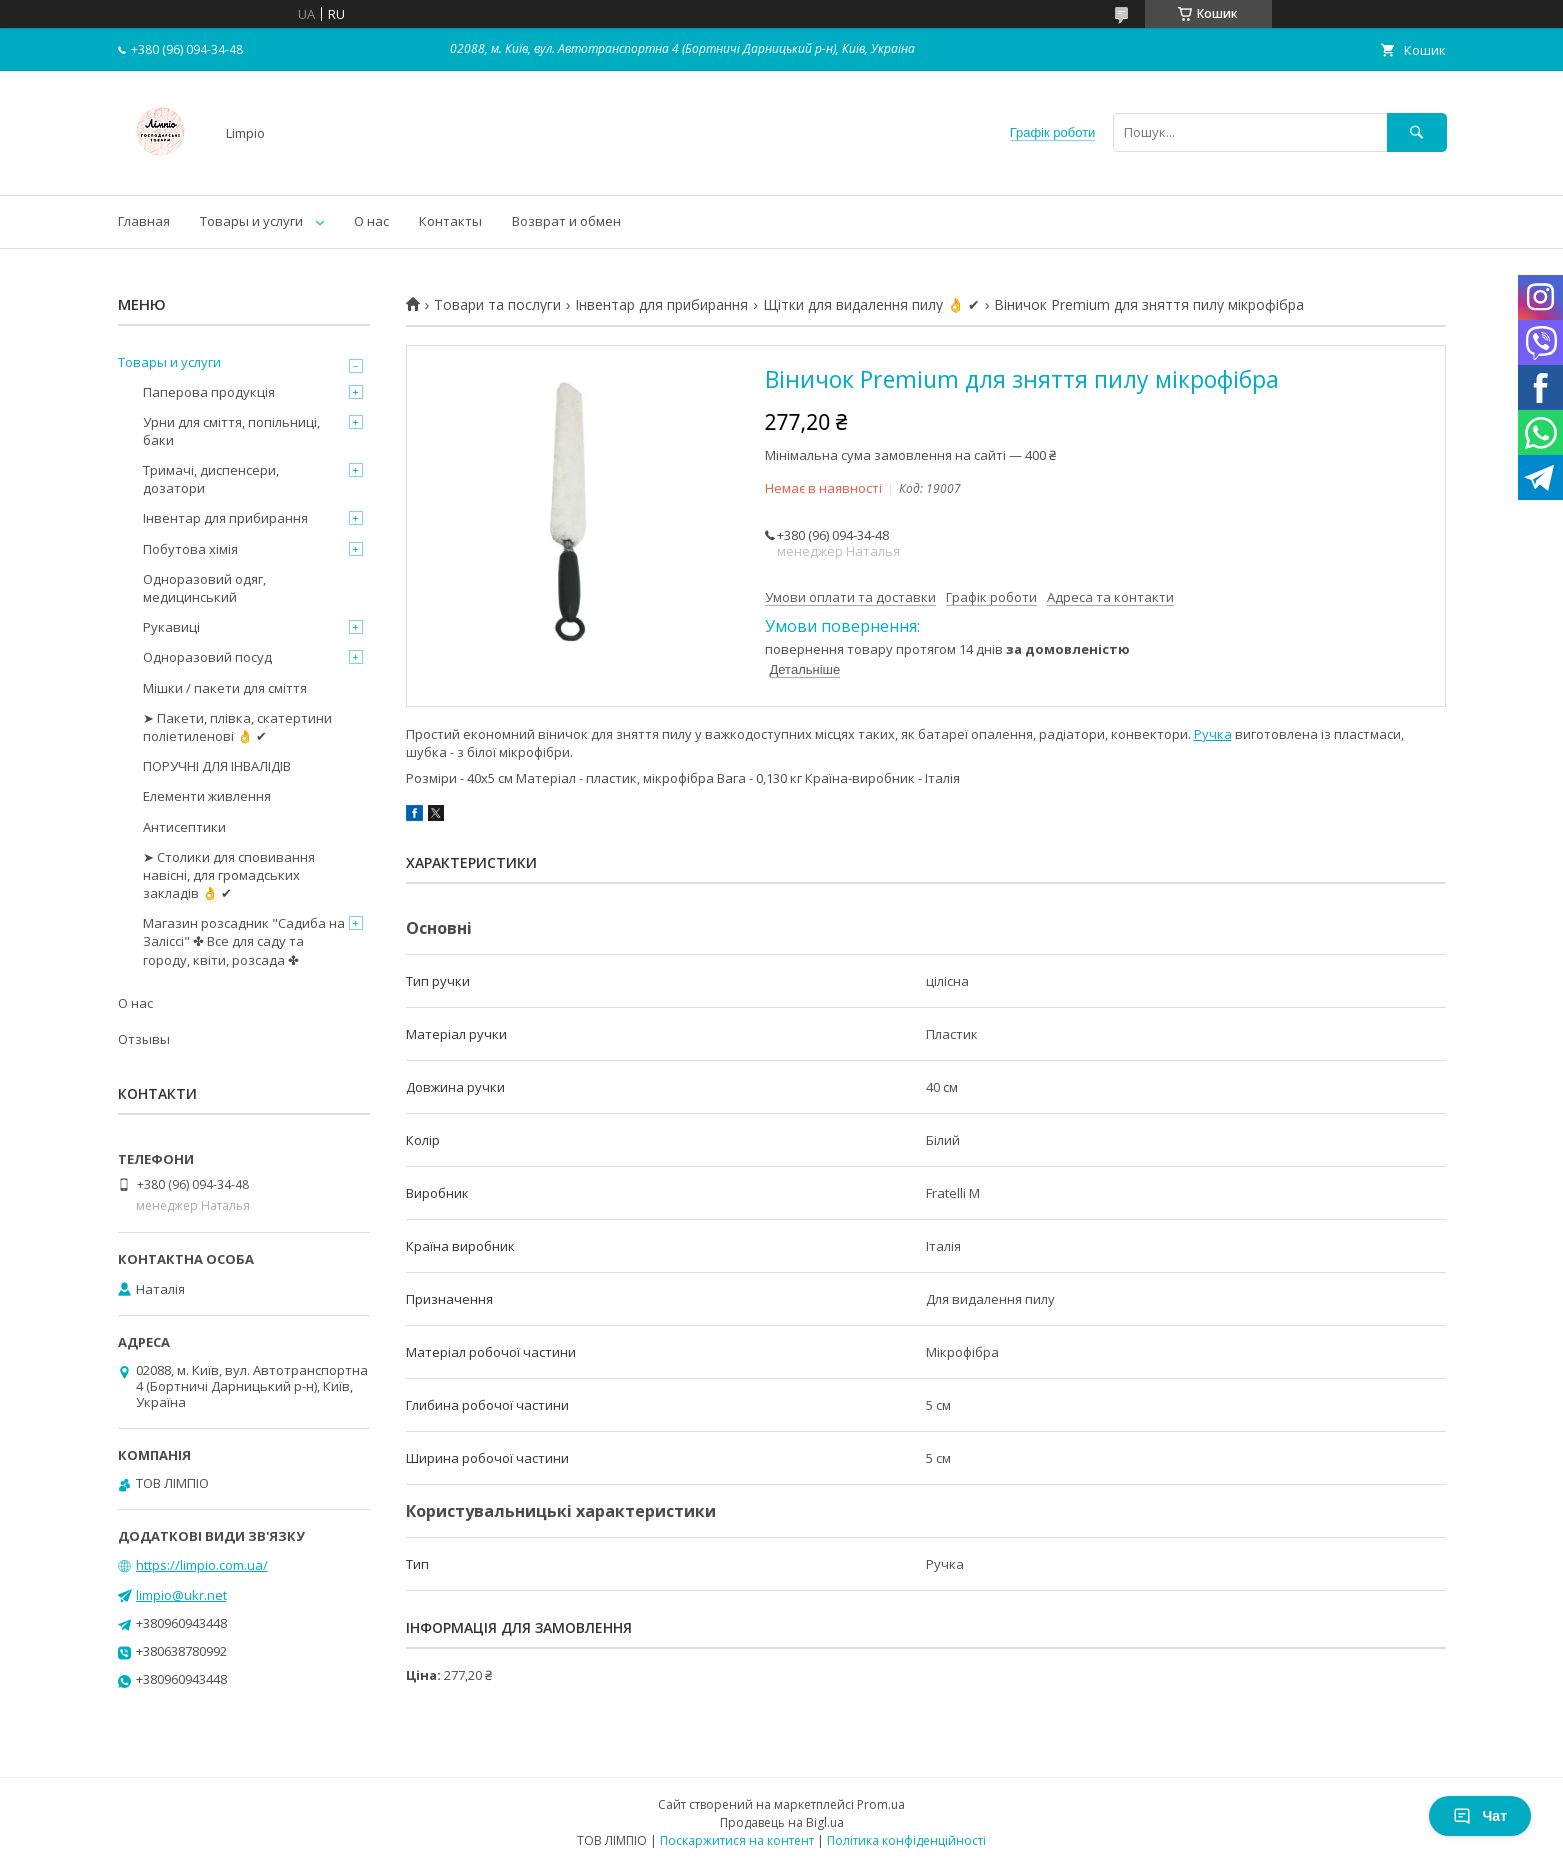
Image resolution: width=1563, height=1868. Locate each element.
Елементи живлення (207, 796)
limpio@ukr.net (181, 1595)
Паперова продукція (209, 392)
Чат (1480, 1816)
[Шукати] (1417, 132)
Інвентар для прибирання (661, 305)
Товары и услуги (251, 221)
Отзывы (144, 1039)
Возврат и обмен (566, 221)
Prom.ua (881, 1804)
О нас (371, 221)
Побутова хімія (190, 549)
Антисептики (184, 827)
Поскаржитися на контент (737, 1840)
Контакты (450, 221)
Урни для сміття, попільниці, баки (231, 431)
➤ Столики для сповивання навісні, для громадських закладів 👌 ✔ (229, 875)
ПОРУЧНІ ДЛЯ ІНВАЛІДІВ (217, 766)
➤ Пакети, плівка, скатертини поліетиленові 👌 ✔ (237, 727)
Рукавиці (171, 627)
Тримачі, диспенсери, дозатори (211, 479)
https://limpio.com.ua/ (202, 1565)
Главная (144, 221)
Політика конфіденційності (906, 1840)
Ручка (1213, 734)
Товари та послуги (497, 305)
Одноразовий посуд (207, 657)
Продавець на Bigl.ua (782, 1822)
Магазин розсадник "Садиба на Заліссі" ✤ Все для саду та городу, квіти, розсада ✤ (244, 941)
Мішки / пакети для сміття (225, 688)
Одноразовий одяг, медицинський (204, 588)
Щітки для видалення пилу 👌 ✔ (871, 305)
